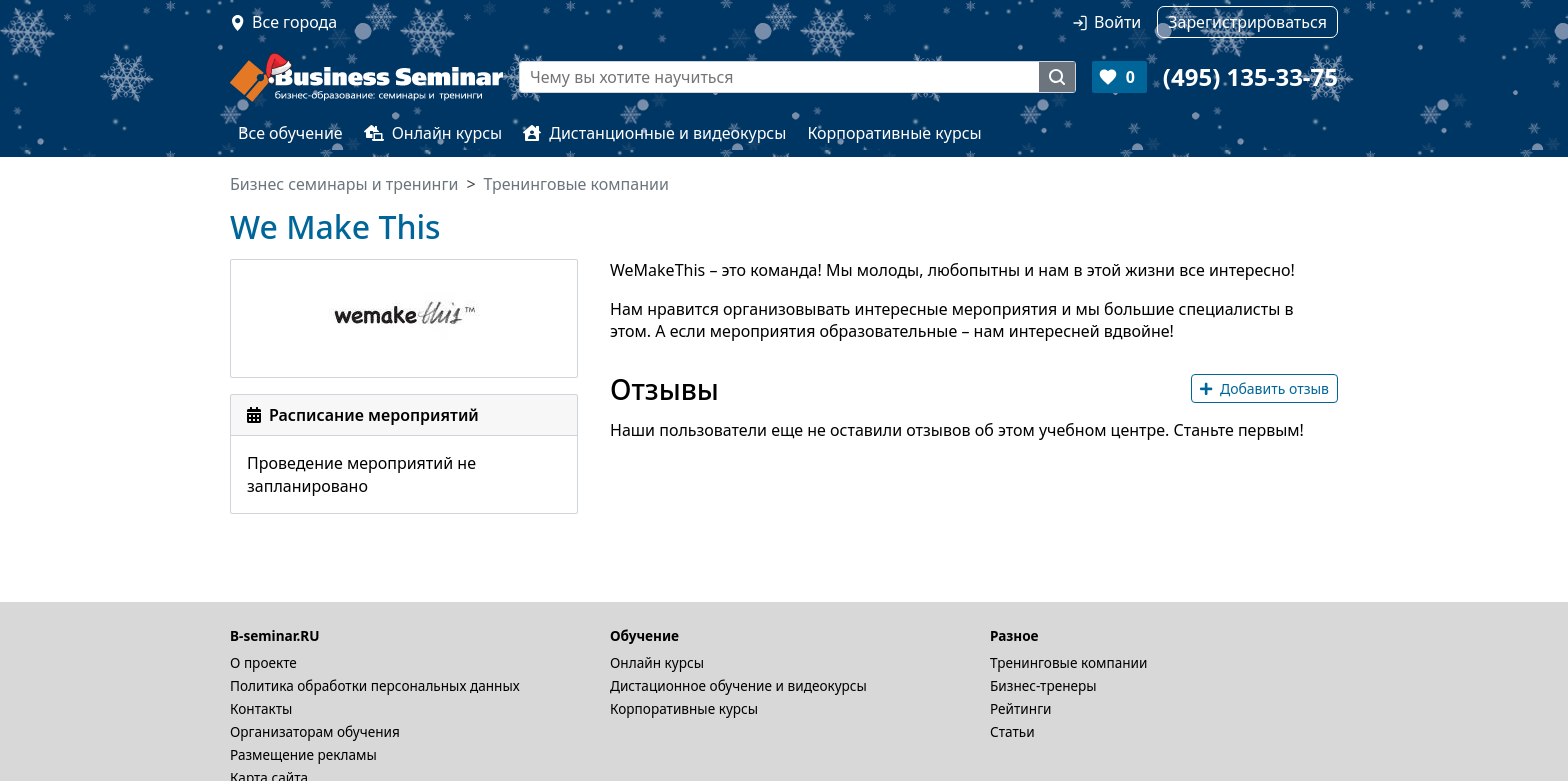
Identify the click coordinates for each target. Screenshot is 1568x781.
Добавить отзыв (1264, 388)
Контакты (261, 708)
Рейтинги (1021, 708)
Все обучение (290, 133)
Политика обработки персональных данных (375, 685)
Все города (294, 22)
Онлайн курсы (433, 133)
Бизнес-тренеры (1043, 685)
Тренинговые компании (1068, 662)
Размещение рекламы (303, 754)
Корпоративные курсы (894, 133)
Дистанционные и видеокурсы (654, 133)
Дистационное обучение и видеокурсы (738, 685)
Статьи (1012, 731)
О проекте (263, 662)
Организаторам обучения (315, 731)
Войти (1117, 22)
